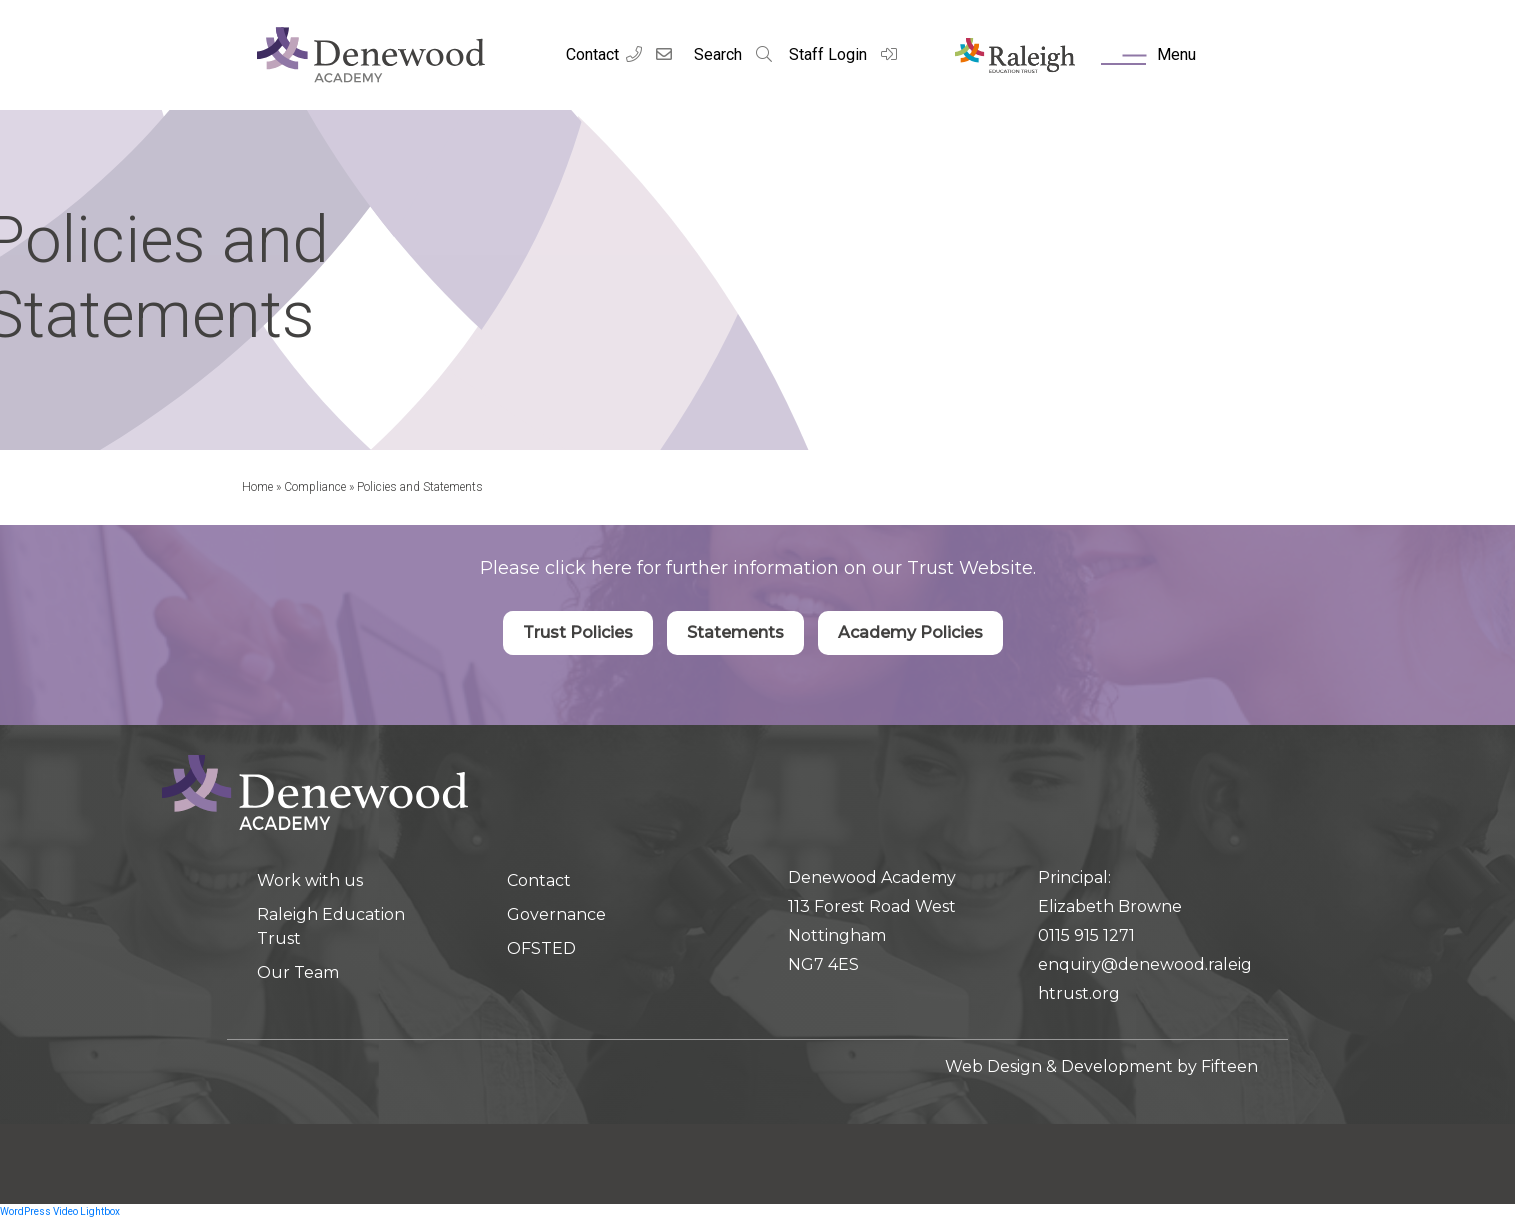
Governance (556, 914)
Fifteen (1229, 1066)
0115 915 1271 (1086, 935)
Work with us (310, 880)
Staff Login (844, 54)
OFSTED (541, 948)
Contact (592, 54)
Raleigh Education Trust (331, 926)
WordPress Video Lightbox (60, 1211)
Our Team (298, 972)
